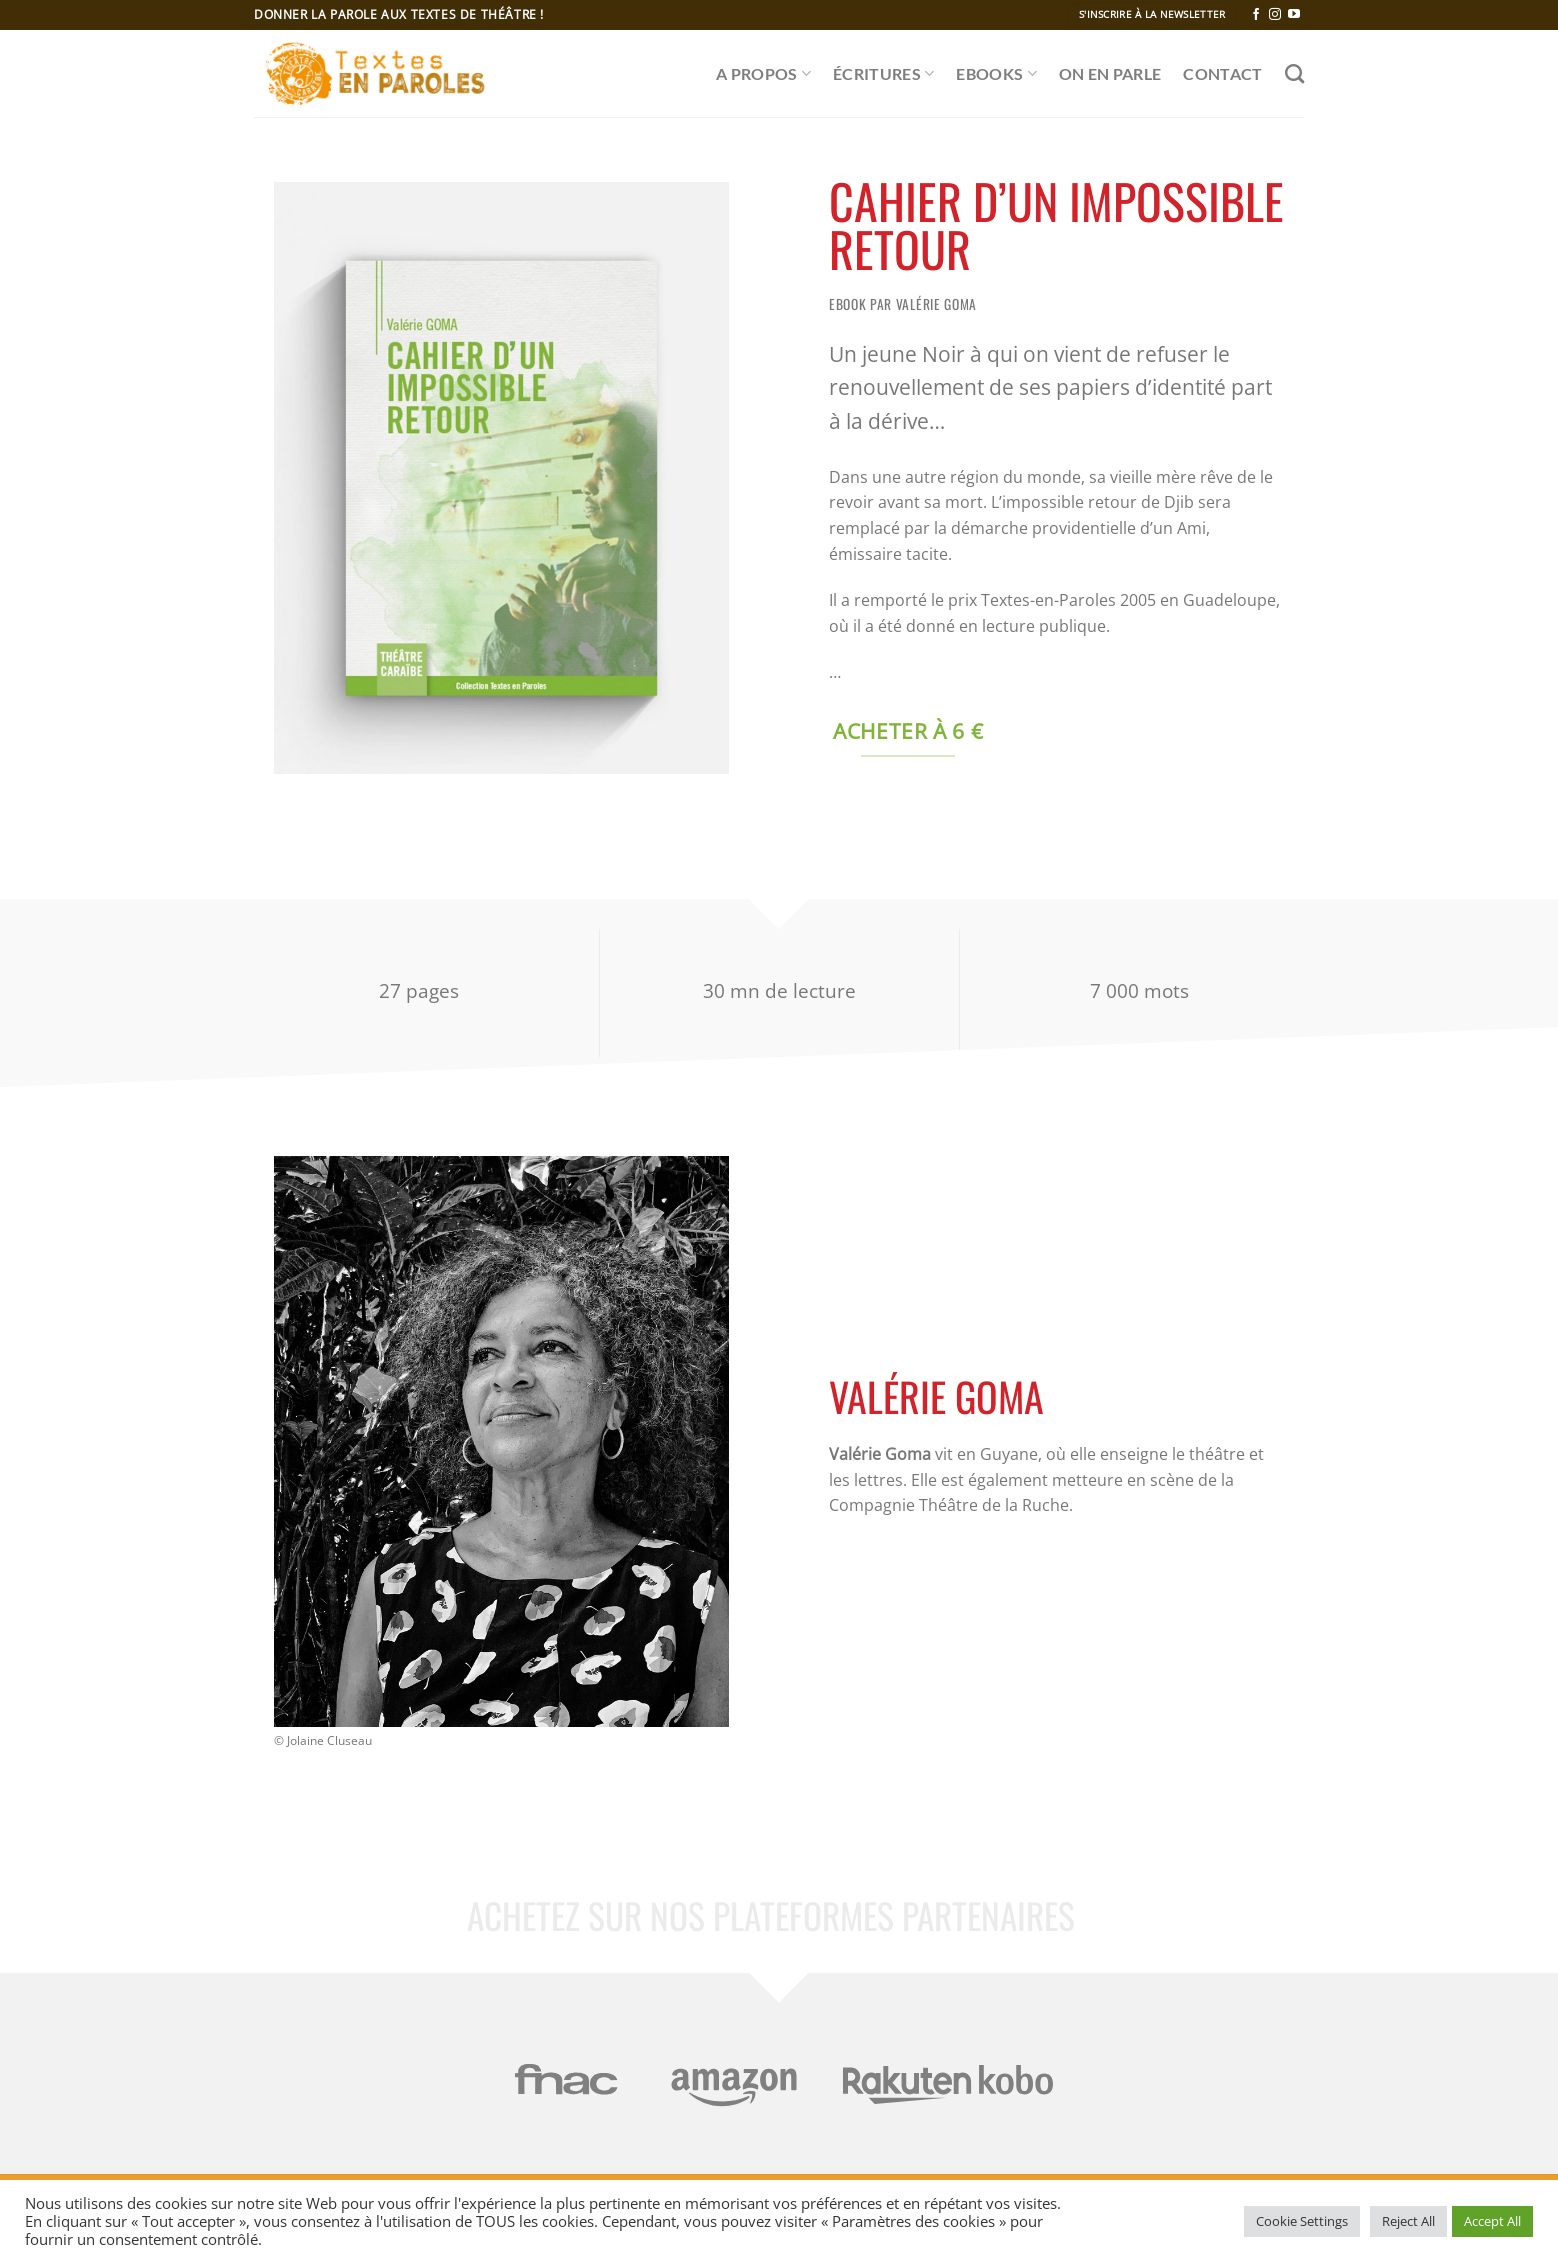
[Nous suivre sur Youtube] (1294, 15)
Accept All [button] (1492, 2221)
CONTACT (1222, 73)
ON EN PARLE (1110, 73)
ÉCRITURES (883, 74)
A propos (763, 74)
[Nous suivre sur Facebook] (1256, 15)
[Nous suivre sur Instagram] (1275, 15)
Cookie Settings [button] (1302, 2221)
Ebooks (996, 74)
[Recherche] (1294, 73)
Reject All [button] (1408, 2221)
